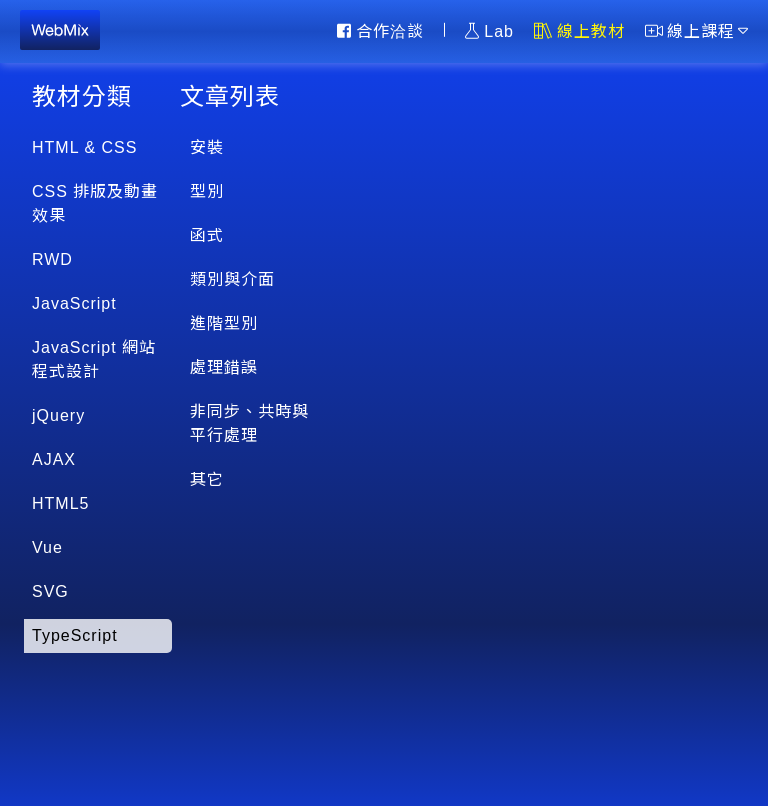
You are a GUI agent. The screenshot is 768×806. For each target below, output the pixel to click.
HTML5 (60, 503)
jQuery (58, 415)
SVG (50, 591)
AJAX (54, 459)
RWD (52, 259)
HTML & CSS (84, 147)
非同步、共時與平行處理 (249, 423)
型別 (207, 191)
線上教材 (579, 31)
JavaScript (74, 303)
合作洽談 (380, 31)
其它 (207, 479)
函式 (207, 235)
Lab (489, 31)
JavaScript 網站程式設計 (94, 359)
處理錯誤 (224, 367)
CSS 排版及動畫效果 (95, 203)
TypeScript (75, 635)
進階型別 (224, 323)
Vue (47, 547)
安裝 (207, 147)
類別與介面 (232, 279)
